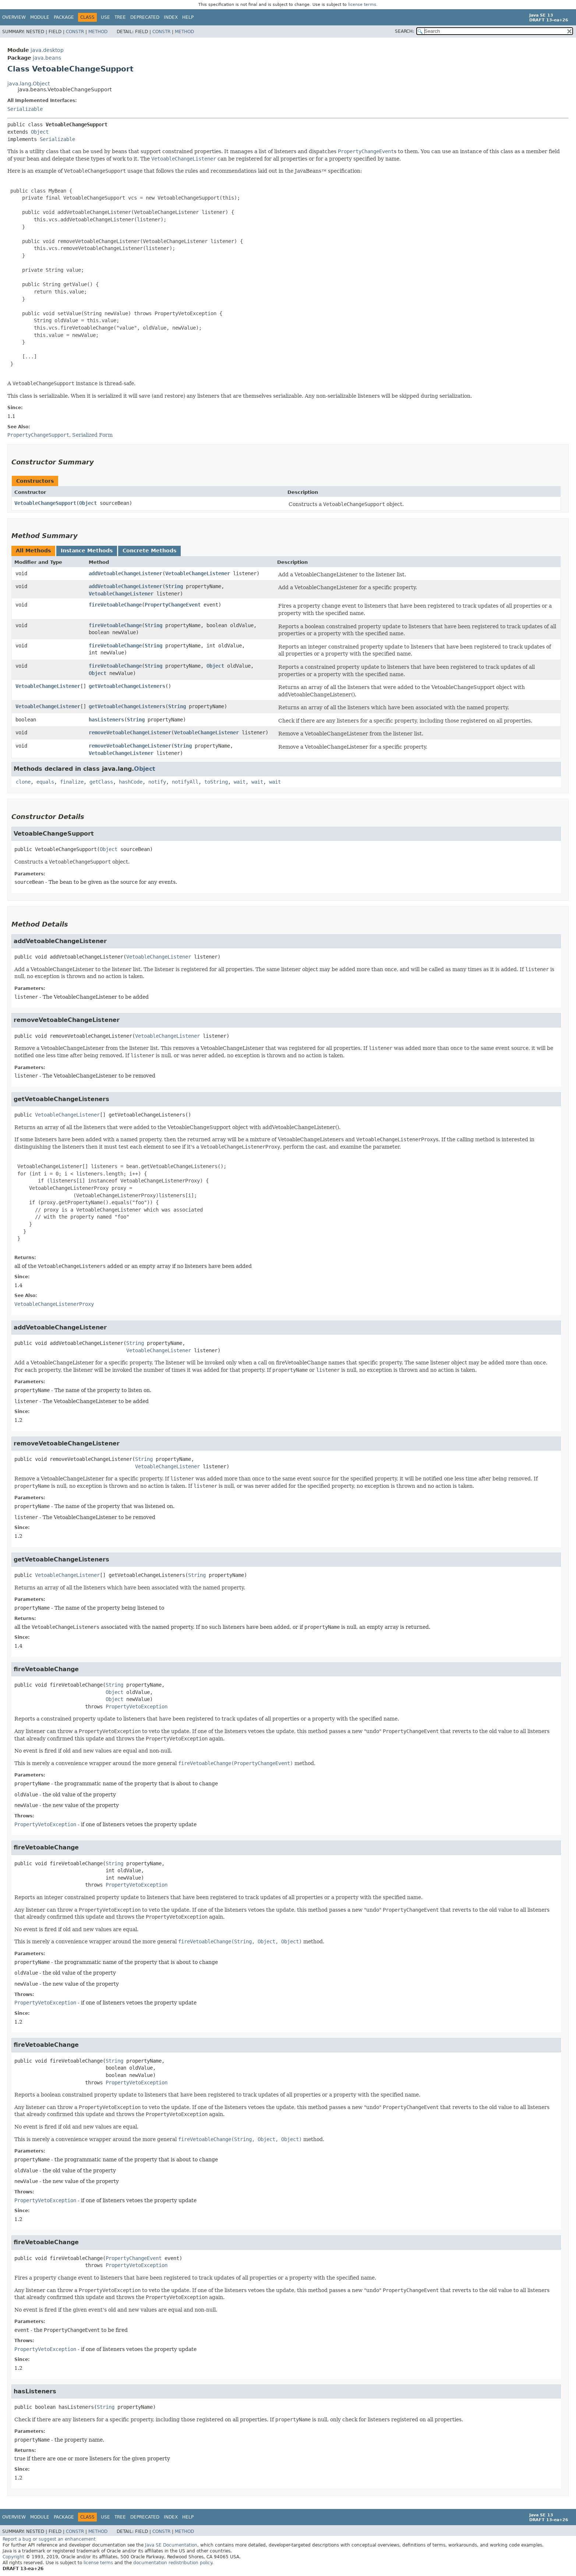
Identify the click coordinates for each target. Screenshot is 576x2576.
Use (105, 17)
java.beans (47, 58)
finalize (72, 782)
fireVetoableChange (115, 605)
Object (40, 132)
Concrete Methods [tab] (149, 550)
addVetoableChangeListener (125, 573)
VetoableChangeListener (197, 573)
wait (239, 782)
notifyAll (185, 782)
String (174, 586)
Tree (120, 17)
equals (45, 782)
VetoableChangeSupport (45, 503)
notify (157, 782)
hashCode (130, 782)
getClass (101, 782)
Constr (75, 31)
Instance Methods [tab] (87, 550)
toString (216, 782)
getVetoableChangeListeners (127, 686)
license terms (362, 4)
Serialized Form (92, 435)
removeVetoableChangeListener (130, 732)
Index (171, 17)
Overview (14, 17)
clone (23, 782)
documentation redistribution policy (172, 2562)
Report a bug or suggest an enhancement (49, 2539)
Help (188, 17)
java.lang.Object (28, 84)
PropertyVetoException (136, 1706)
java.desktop (47, 50)
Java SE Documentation (171, 2545)
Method (97, 31)
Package (64, 17)
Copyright (13, 2556)
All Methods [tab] (33, 550)
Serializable (25, 109)
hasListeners (106, 720)
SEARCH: (404, 31)
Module (39, 17)
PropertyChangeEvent (173, 605)
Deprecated (144, 17)
